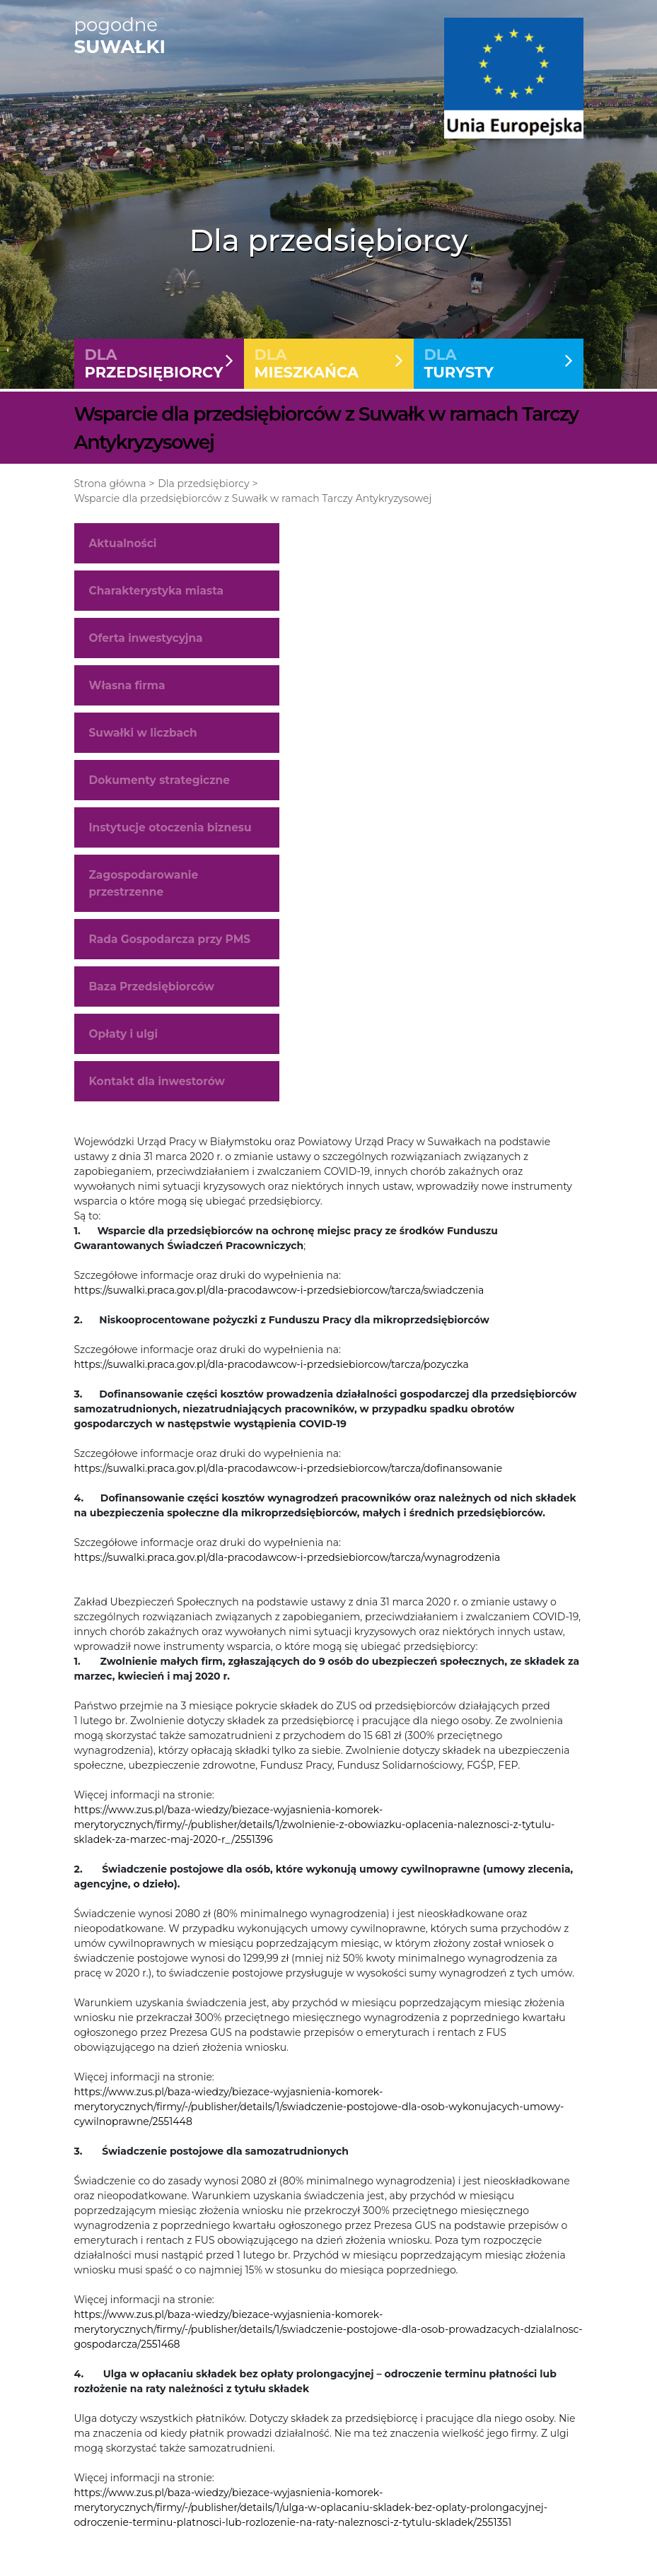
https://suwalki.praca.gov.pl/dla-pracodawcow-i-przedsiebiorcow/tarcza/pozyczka (271, 1370)
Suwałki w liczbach (143, 739)
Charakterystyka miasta (156, 597)
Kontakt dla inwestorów (157, 1087)
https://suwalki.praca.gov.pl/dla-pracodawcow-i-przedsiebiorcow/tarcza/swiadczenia (279, 1296)
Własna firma (127, 691)
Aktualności (123, 549)
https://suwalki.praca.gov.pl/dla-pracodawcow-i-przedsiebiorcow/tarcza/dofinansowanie (288, 1474)
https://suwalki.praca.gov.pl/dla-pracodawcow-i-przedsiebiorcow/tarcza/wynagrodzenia (287, 1563)
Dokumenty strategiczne (159, 786)
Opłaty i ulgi (123, 1040)
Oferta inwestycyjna (146, 644)
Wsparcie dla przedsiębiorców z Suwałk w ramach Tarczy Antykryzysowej (253, 504)
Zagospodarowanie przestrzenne (144, 890)
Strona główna (110, 490)
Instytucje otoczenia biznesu (170, 834)
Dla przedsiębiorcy (203, 490)
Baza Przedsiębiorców (151, 993)
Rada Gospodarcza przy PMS (170, 945)
